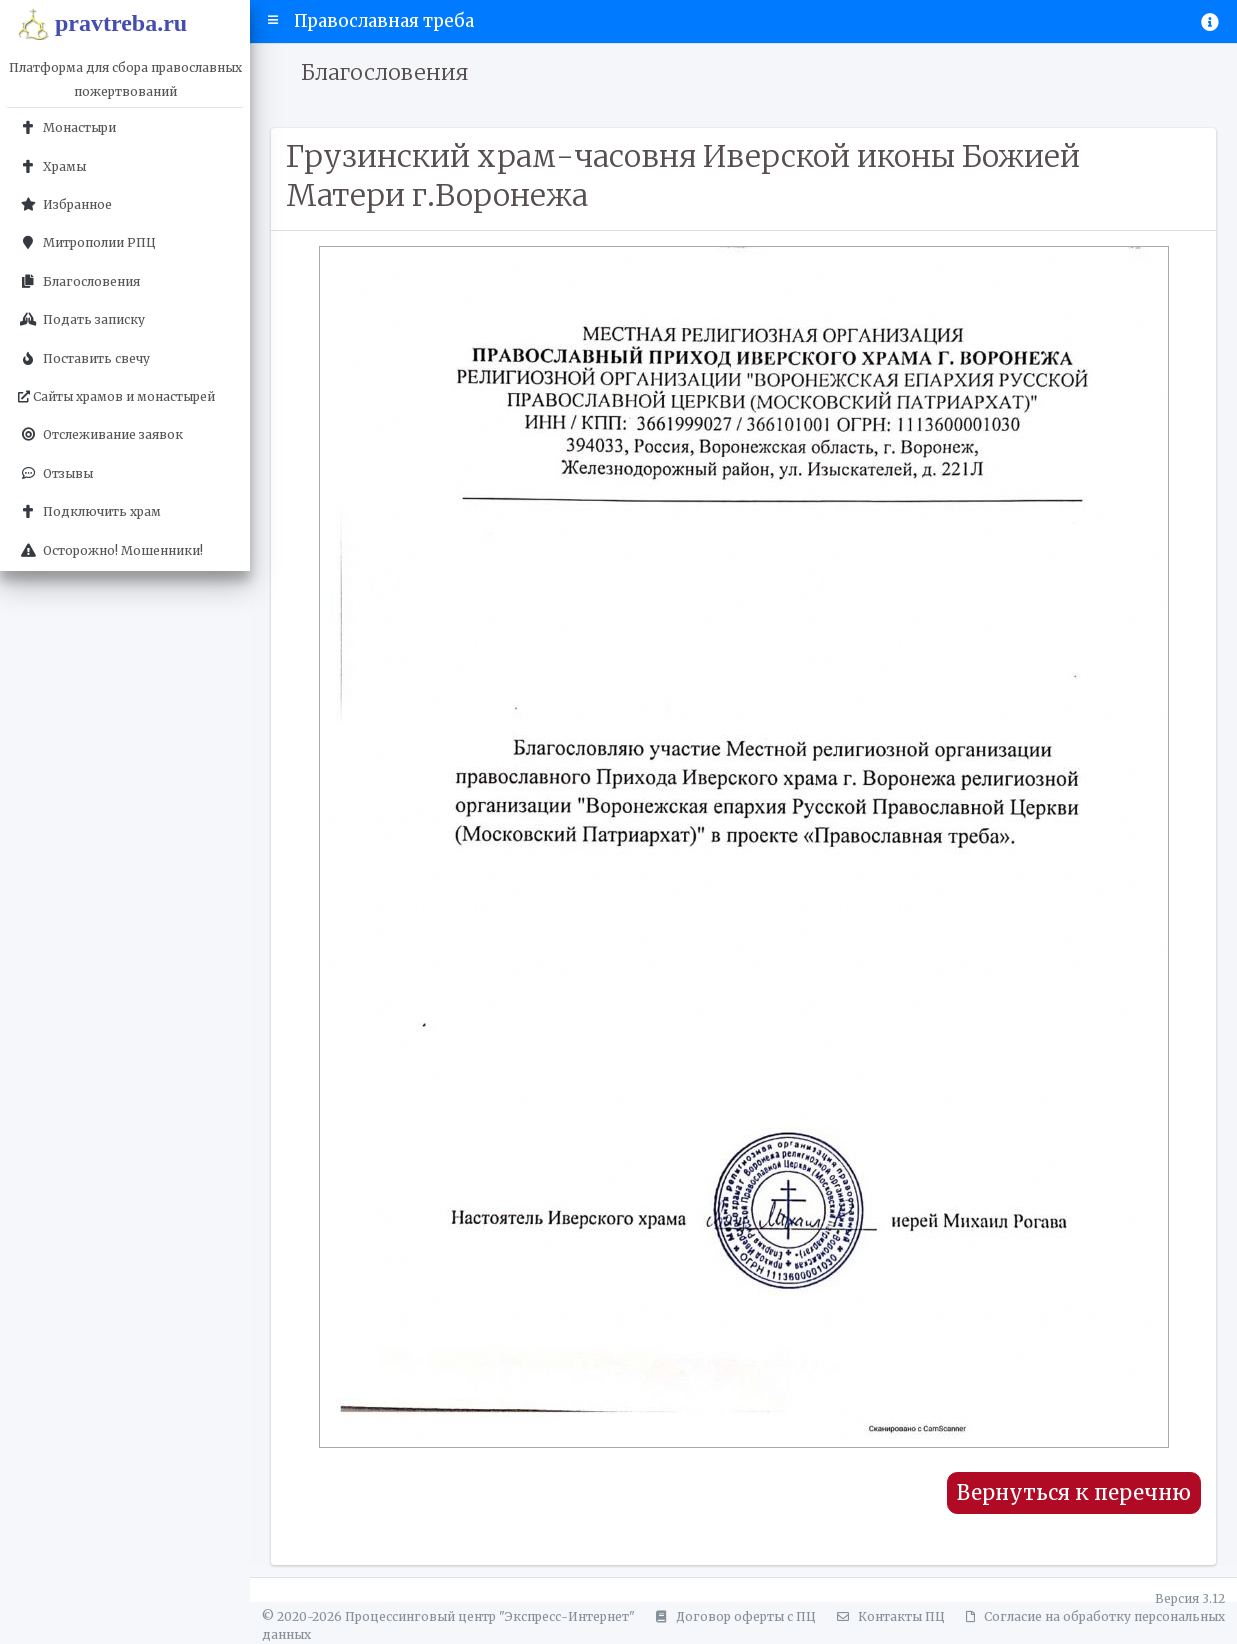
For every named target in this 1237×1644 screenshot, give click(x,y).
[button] (273, 21)
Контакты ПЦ (888, 1616)
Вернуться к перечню (1074, 1493)
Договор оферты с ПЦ (733, 1616)
